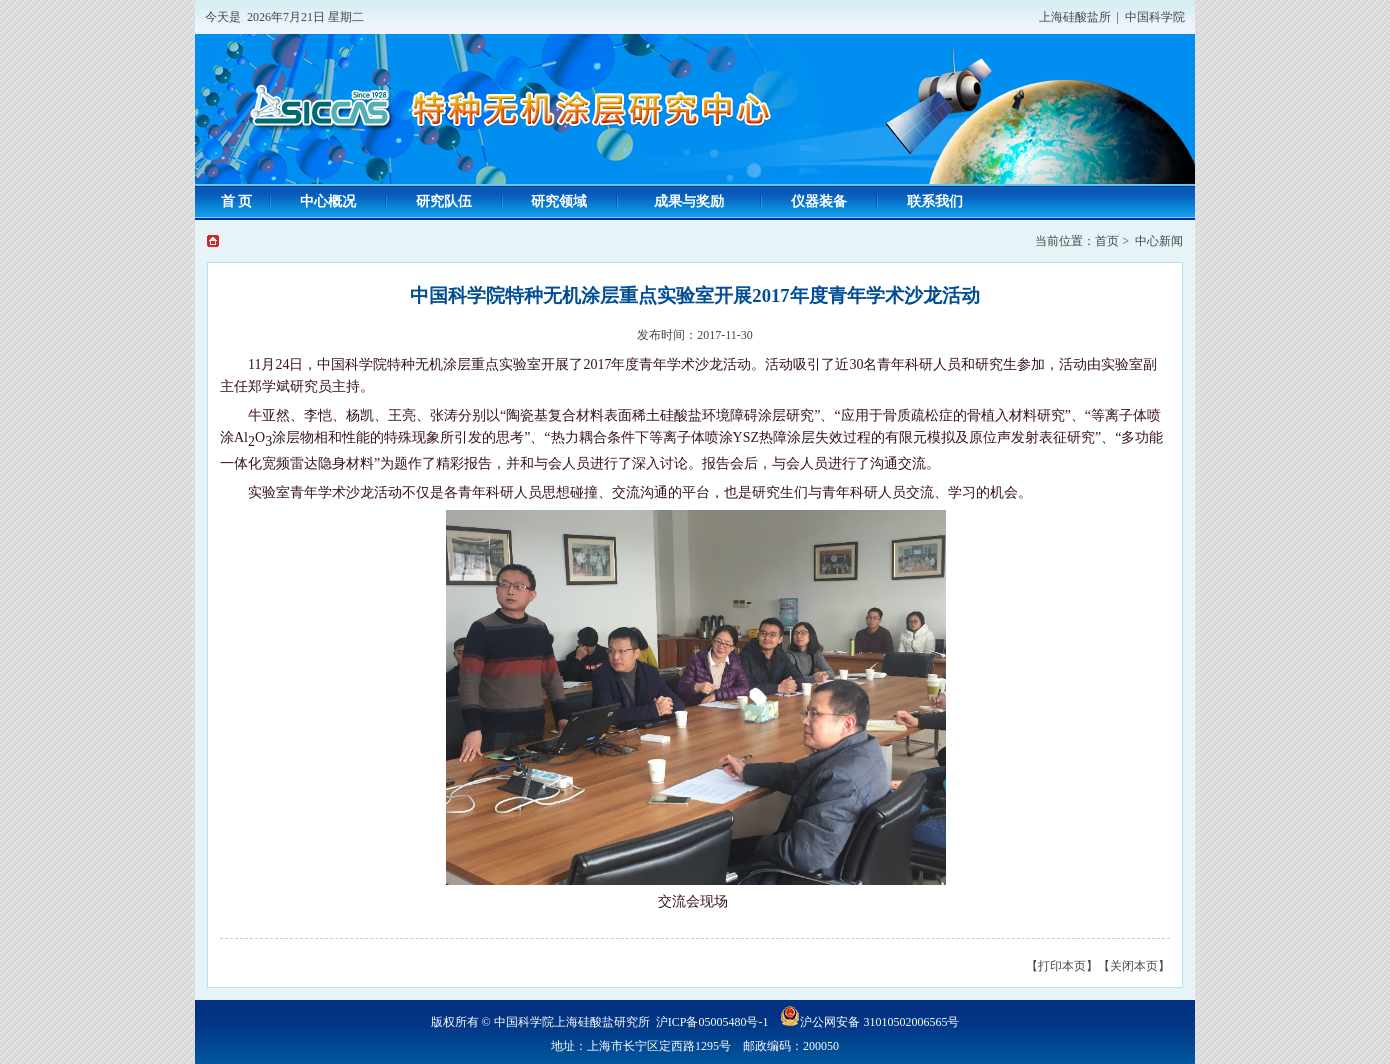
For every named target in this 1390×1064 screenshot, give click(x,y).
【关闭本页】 (1134, 966)
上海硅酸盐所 (1075, 17)
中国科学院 (1155, 17)
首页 (1107, 241)
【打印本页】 (1062, 966)
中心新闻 (1159, 241)
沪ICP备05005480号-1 (712, 1022)
